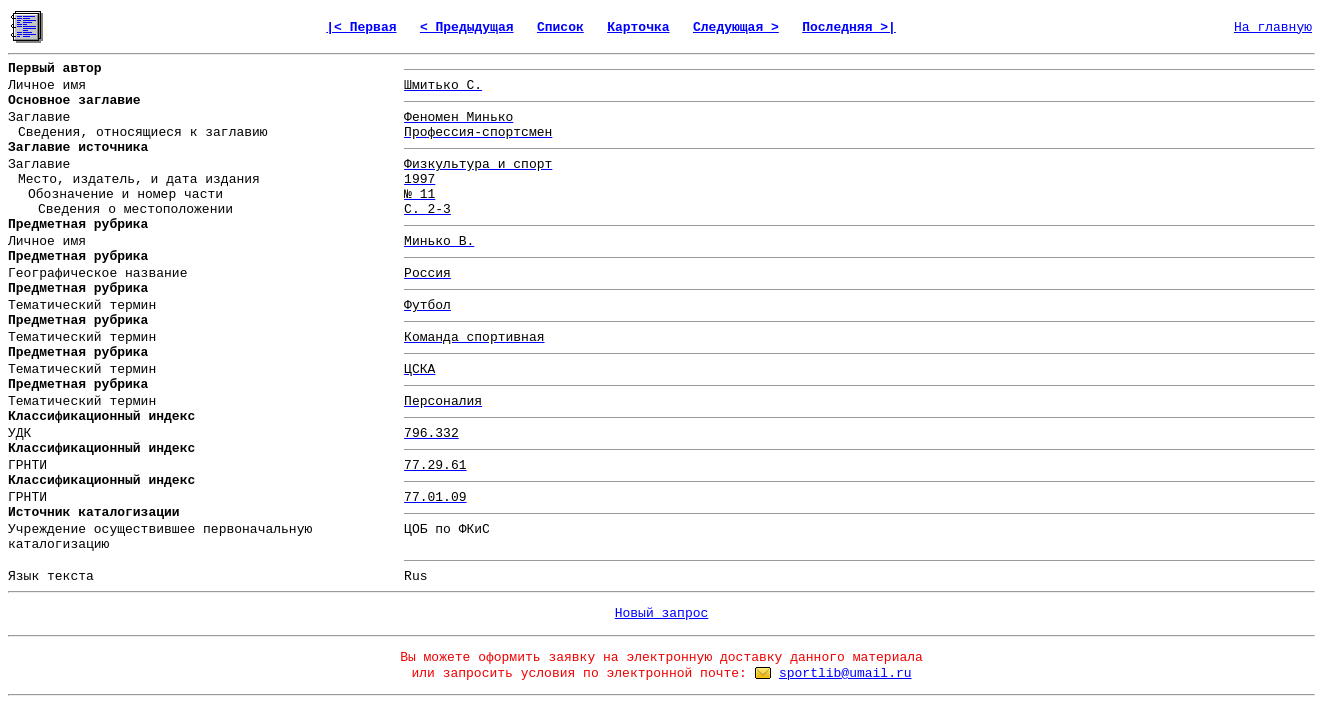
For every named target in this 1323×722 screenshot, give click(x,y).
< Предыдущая (467, 27)
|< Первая (361, 27)
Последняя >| (849, 27)
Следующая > (736, 27)
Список (560, 27)
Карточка (638, 27)
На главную (1273, 27)
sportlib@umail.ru (845, 673)
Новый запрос (662, 613)
